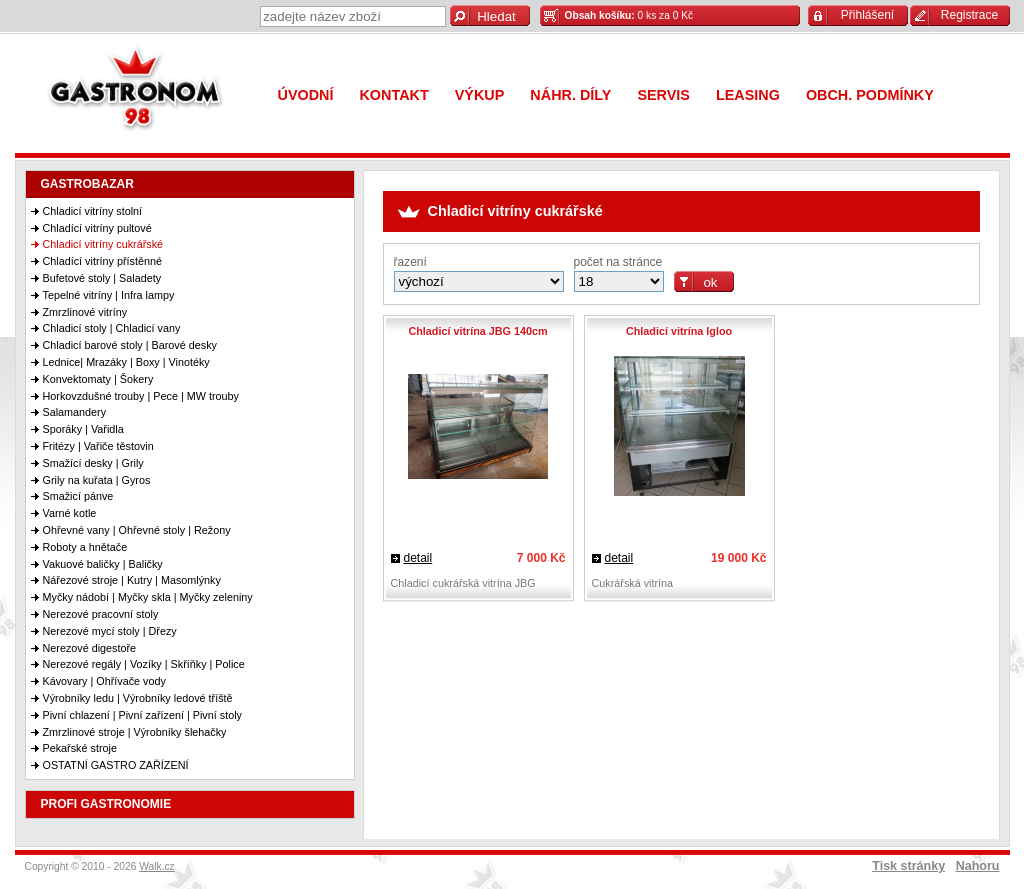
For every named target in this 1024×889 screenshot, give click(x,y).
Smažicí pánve (78, 496)
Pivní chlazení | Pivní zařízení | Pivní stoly (142, 715)
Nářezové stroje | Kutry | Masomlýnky (132, 580)
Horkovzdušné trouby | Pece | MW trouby (141, 396)
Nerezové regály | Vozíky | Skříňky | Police (144, 664)
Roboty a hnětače (85, 547)
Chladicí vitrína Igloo (679, 331)
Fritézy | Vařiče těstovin (98, 446)
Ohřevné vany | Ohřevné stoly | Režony (137, 530)
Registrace (969, 15)
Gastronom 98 (140, 92)
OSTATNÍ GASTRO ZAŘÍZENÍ (116, 765)
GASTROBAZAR (87, 184)
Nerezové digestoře (90, 648)
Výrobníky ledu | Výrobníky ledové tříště (138, 698)
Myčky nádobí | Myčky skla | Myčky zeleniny (148, 597)
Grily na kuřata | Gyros (97, 480)
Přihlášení (867, 15)
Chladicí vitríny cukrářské (103, 244)
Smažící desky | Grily (93, 463)
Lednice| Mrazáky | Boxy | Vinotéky (126, 362)
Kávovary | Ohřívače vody (104, 681)
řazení (410, 262)
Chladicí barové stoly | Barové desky (130, 345)
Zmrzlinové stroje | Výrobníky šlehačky (135, 732)
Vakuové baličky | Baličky (103, 564)
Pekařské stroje (80, 748)
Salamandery (75, 412)
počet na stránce (618, 262)
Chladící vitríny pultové (97, 228)
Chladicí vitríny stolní (93, 211)
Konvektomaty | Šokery (98, 379)
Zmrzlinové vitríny (85, 312)
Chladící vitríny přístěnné (102, 261)
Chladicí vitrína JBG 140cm (477, 331)
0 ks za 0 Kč (629, 15)
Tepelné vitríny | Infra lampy (109, 295)
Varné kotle (70, 513)
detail (418, 558)
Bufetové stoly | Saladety (102, 278)
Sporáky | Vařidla (83, 429)
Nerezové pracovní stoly (101, 614)
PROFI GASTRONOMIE (106, 804)
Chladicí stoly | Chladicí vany (112, 328)
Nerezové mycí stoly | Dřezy (110, 631)
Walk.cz (157, 866)
